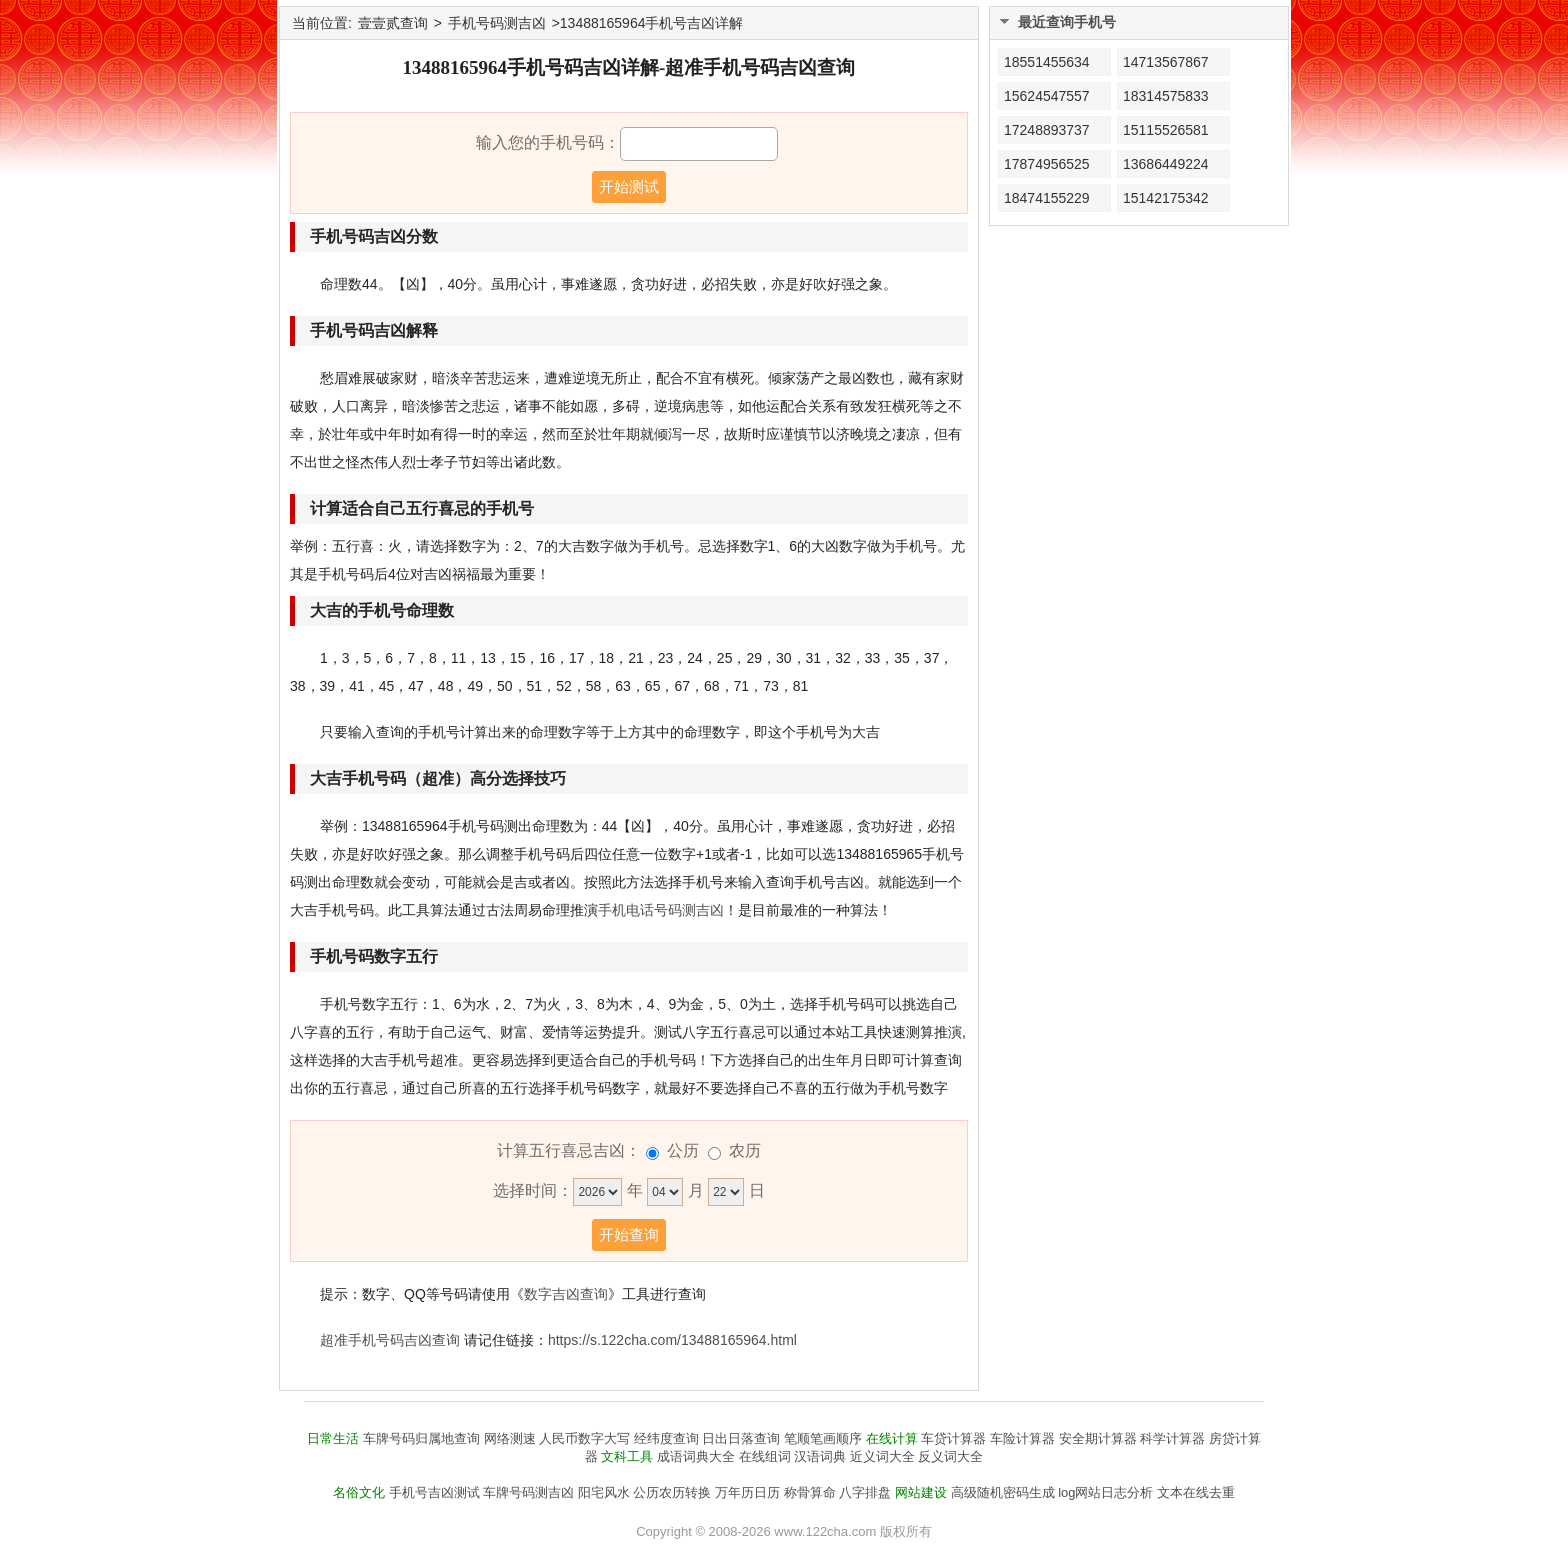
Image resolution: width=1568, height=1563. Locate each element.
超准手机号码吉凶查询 (390, 1340)
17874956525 (1047, 164)
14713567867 (1166, 62)
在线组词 (765, 1456)
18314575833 (1166, 96)
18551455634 (1047, 62)
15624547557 (1047, 96)
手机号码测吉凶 (497, 23)
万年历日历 (747, 1492)
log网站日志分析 (1105, 1492)
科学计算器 (1172, 1438)
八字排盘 (865, 1492)
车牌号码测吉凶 (528, 1492)
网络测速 (510, 1438)
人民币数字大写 (584, 1438)
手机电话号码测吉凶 (661, 910)
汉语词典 (820, 1456)
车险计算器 (1022, 1438)
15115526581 (1166, 130)
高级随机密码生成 (1003, 1492)
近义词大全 (882, 1456)
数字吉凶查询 (566, 1294)
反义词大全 (950, 1456)
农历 (745, 1150)
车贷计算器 (953, 1438)
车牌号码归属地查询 (421, 1438)
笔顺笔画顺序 (823, 1438)
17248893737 (1047, 130)
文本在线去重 (1196, 1492)
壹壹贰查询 (393, 23)
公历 (683, 1150)
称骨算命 (810, 1492)
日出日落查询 (741, 1438)
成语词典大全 (696, 1456)
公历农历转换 (672, 1492)
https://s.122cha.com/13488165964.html (672, 1340)
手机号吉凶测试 (434, 1492)
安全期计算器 (1098, 1438)
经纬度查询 (666, 1438)
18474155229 (1047, 198)
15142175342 (1166, 198)
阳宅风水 (604, 1492)
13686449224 (1166, 164)
